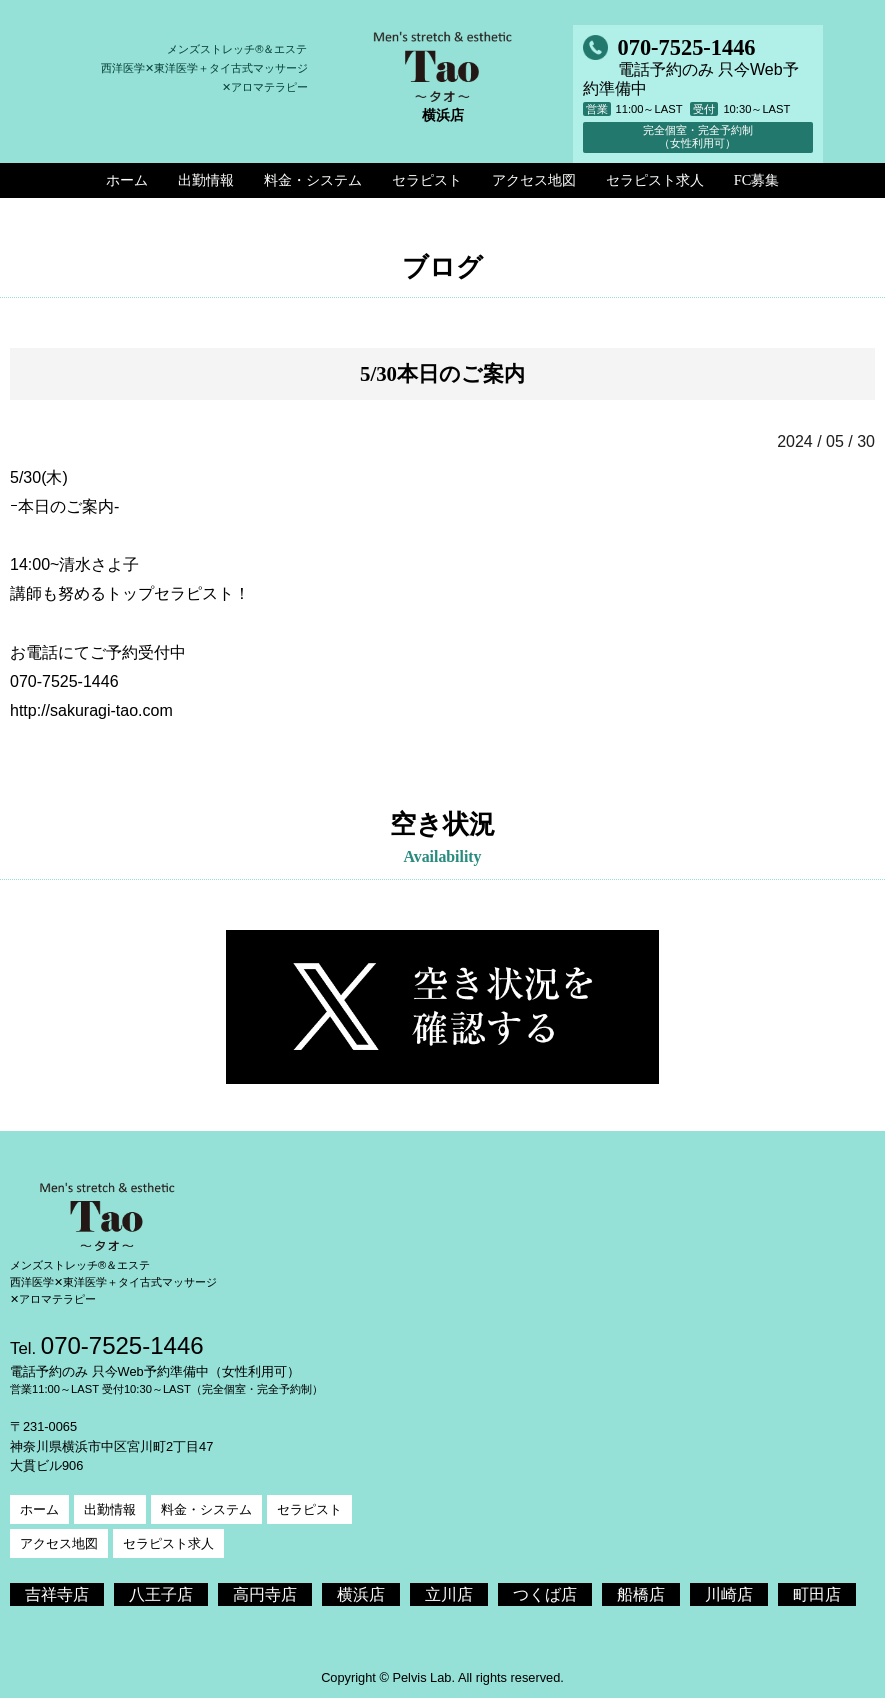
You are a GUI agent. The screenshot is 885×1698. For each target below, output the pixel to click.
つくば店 (545, 1594)
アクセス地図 (59, 1543)
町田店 (817, 1594)
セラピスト (309, 1509)
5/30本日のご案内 (442, 373)
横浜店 (361, 1594)
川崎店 (729, 1594)
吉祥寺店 (57, 1594)
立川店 (449, 1594)
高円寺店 (265, 1594)
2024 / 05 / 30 (826, 441)
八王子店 (161, 1594)
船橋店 (641, 1594)
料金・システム (206, 1509)
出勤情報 (110, 1509)
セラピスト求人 (168, 1543)
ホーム (39, 1509)
